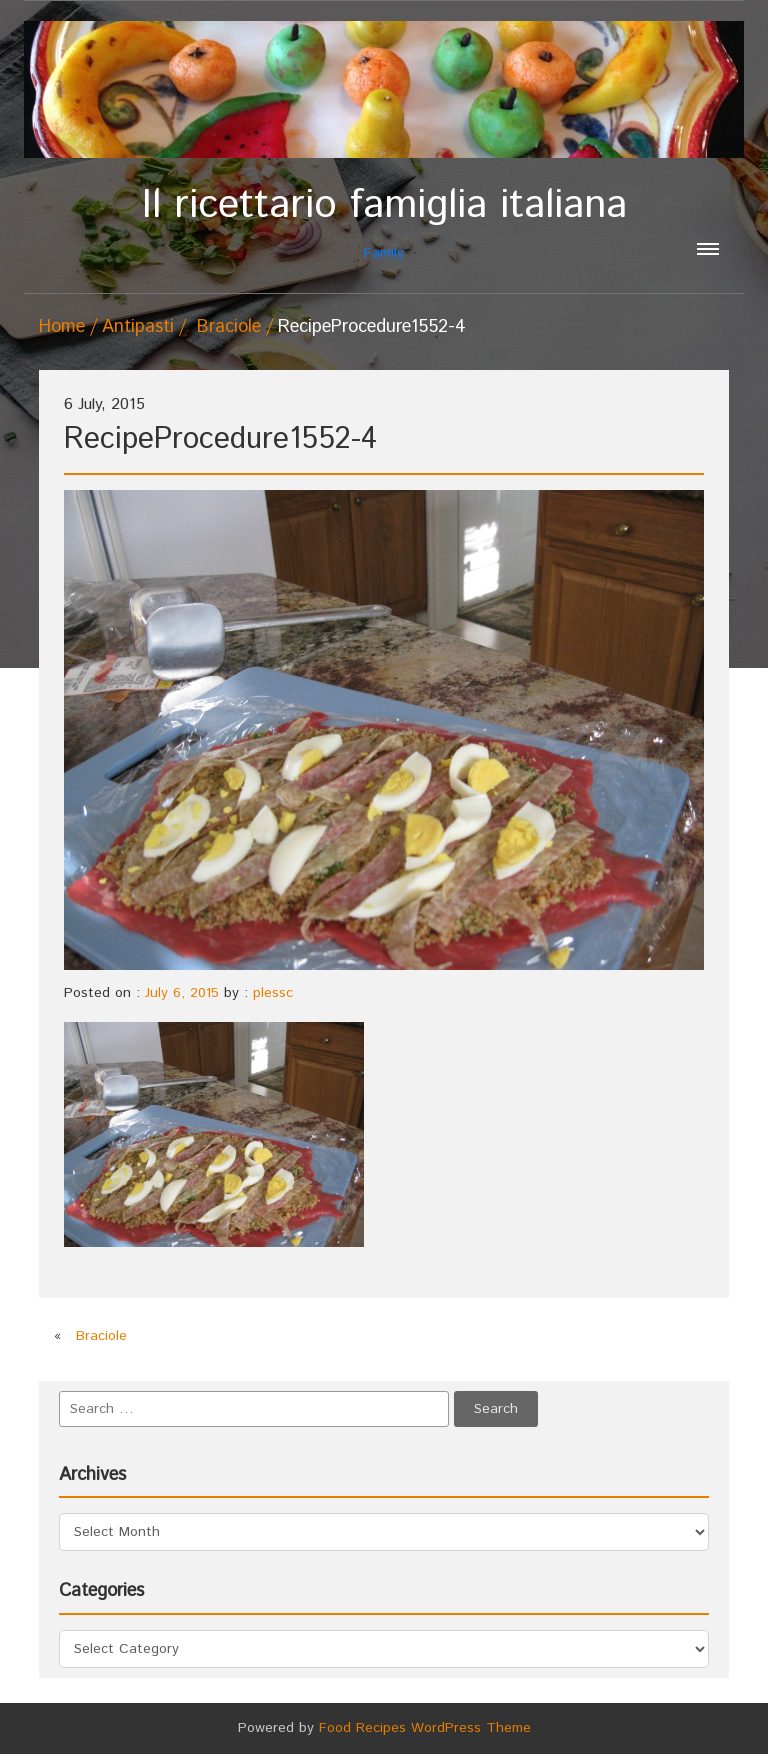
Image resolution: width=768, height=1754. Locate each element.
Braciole (229, 327)
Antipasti (138, 327)
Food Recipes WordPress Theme (425, 1728)
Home (62, 327)
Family (384, 222)
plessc (273, 993)
